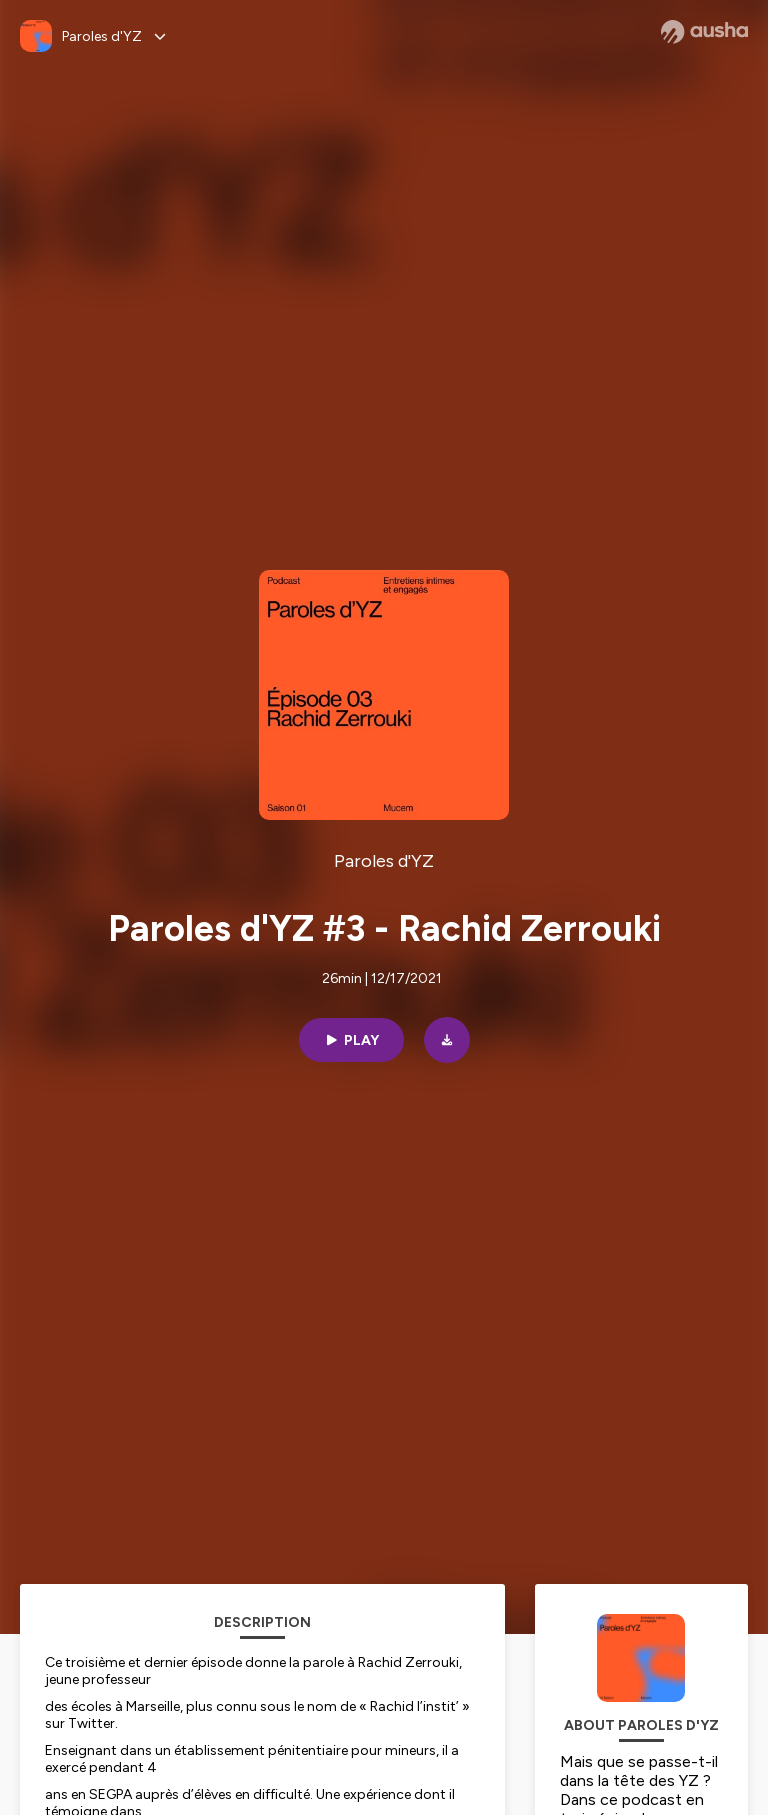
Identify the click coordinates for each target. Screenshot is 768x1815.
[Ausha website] (704, 32)
